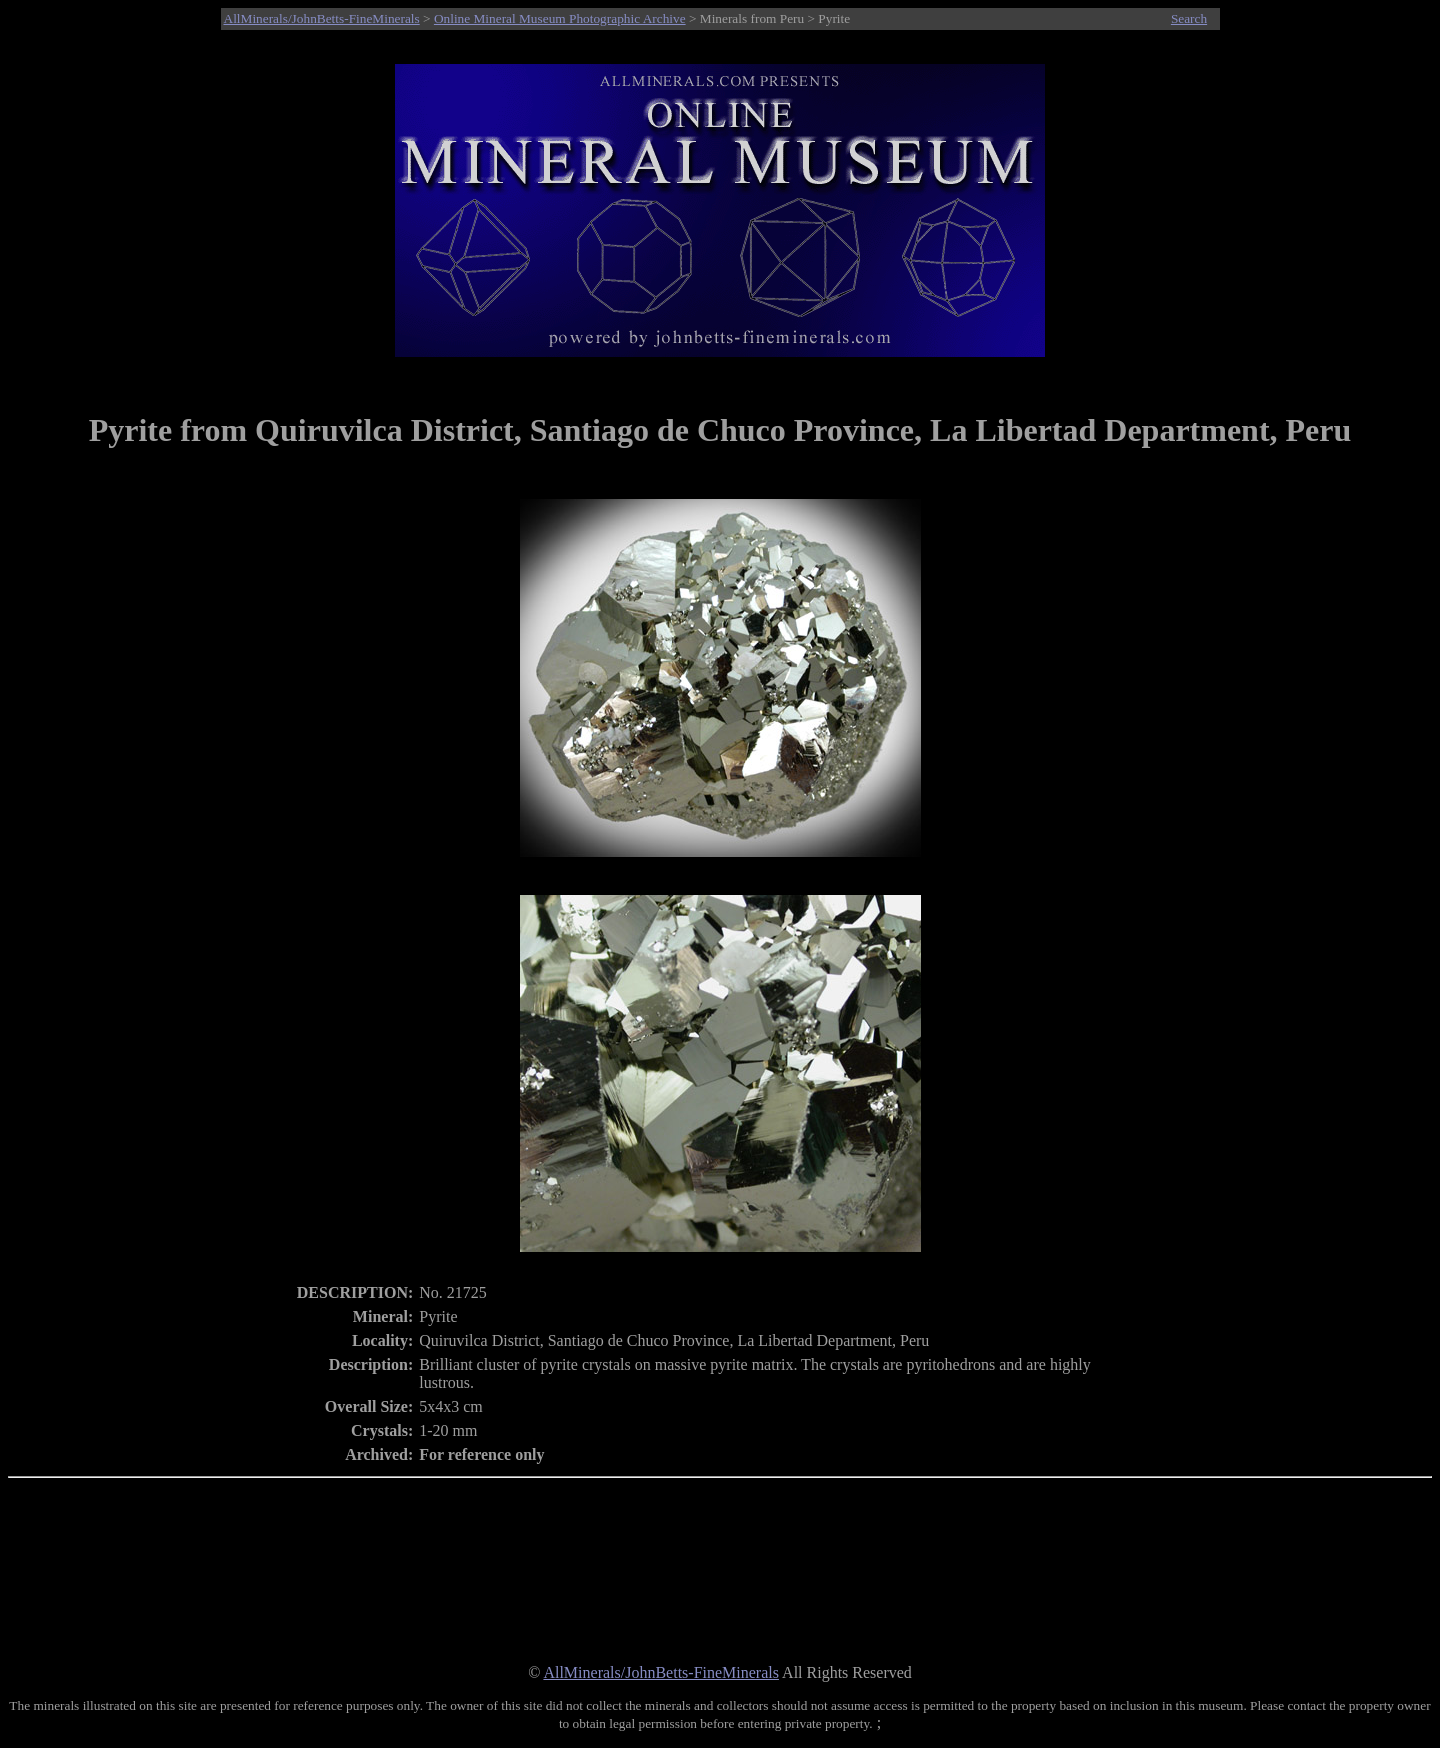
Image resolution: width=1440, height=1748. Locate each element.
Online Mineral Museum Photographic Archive (560, 18)
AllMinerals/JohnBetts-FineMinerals (322, 18)
